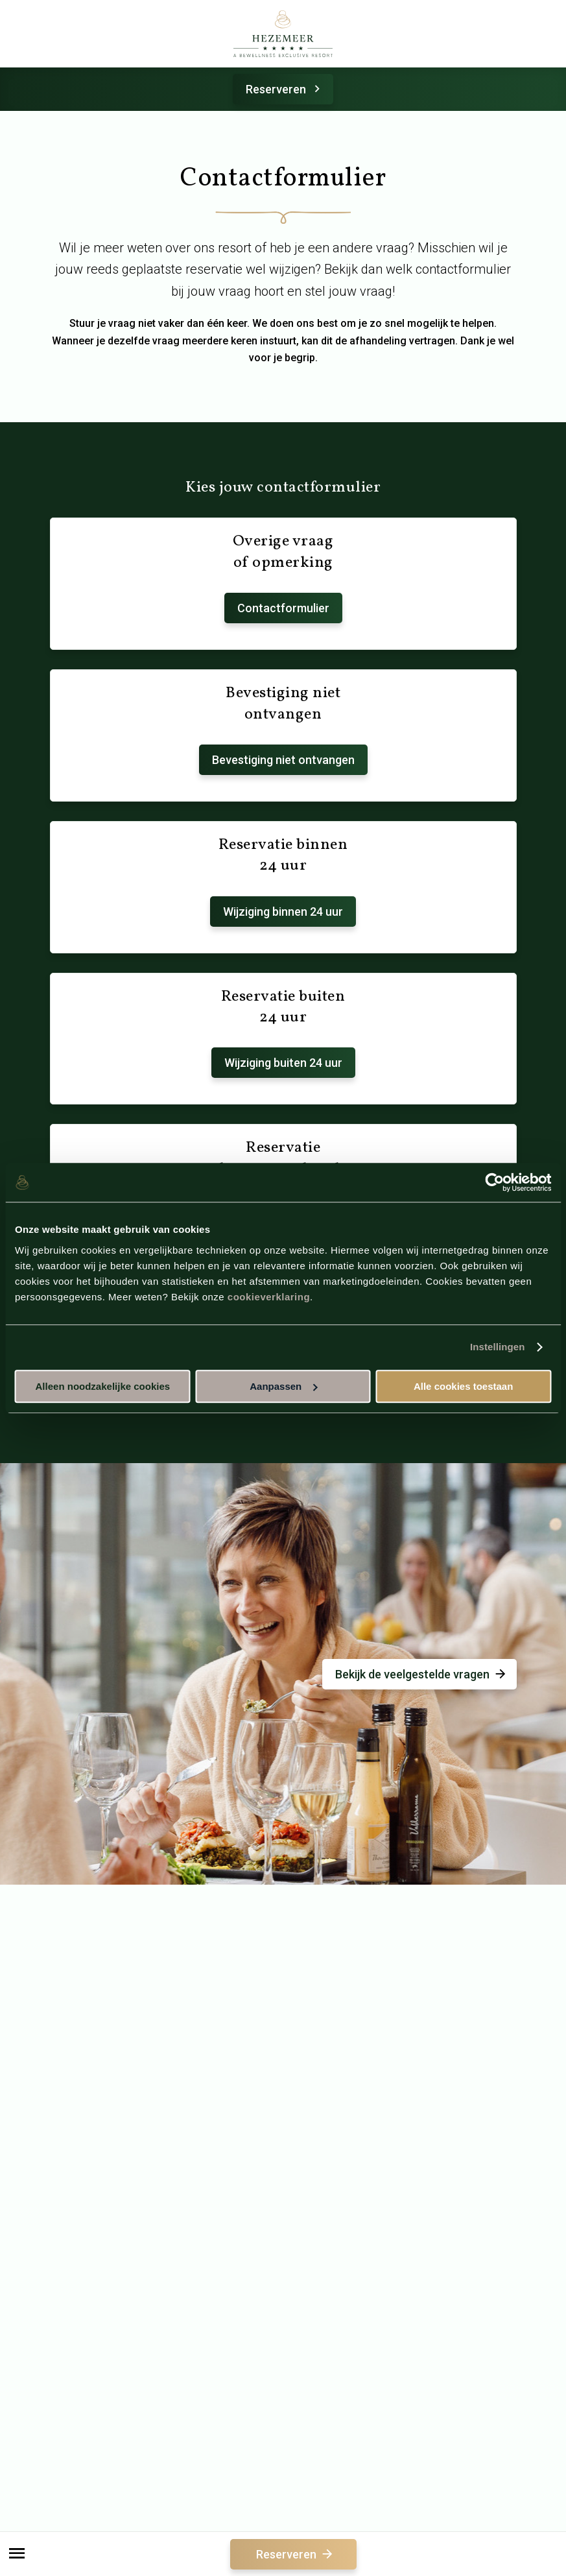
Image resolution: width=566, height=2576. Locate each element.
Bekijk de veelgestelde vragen (421, 1674)
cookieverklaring (269, 1296)
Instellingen (497, 1346)
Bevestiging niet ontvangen (283, 760)
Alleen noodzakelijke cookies (103, 1386)
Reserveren (285, 89)
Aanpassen (283, 1386)
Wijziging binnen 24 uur (283, 911)
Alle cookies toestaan (463, 1386)
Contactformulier (283, 608)
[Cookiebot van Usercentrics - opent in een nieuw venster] (494, 1182)
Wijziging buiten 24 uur (283, 1062)
